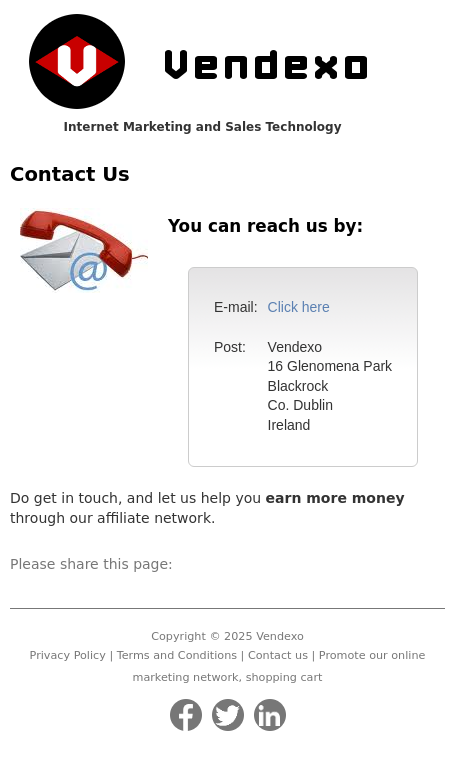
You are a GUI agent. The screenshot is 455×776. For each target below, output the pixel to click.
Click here (299, 307)
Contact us (278, 655)
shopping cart (284, 677)
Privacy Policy (68, 655)
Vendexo (280, 636)
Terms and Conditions (177, 655)
